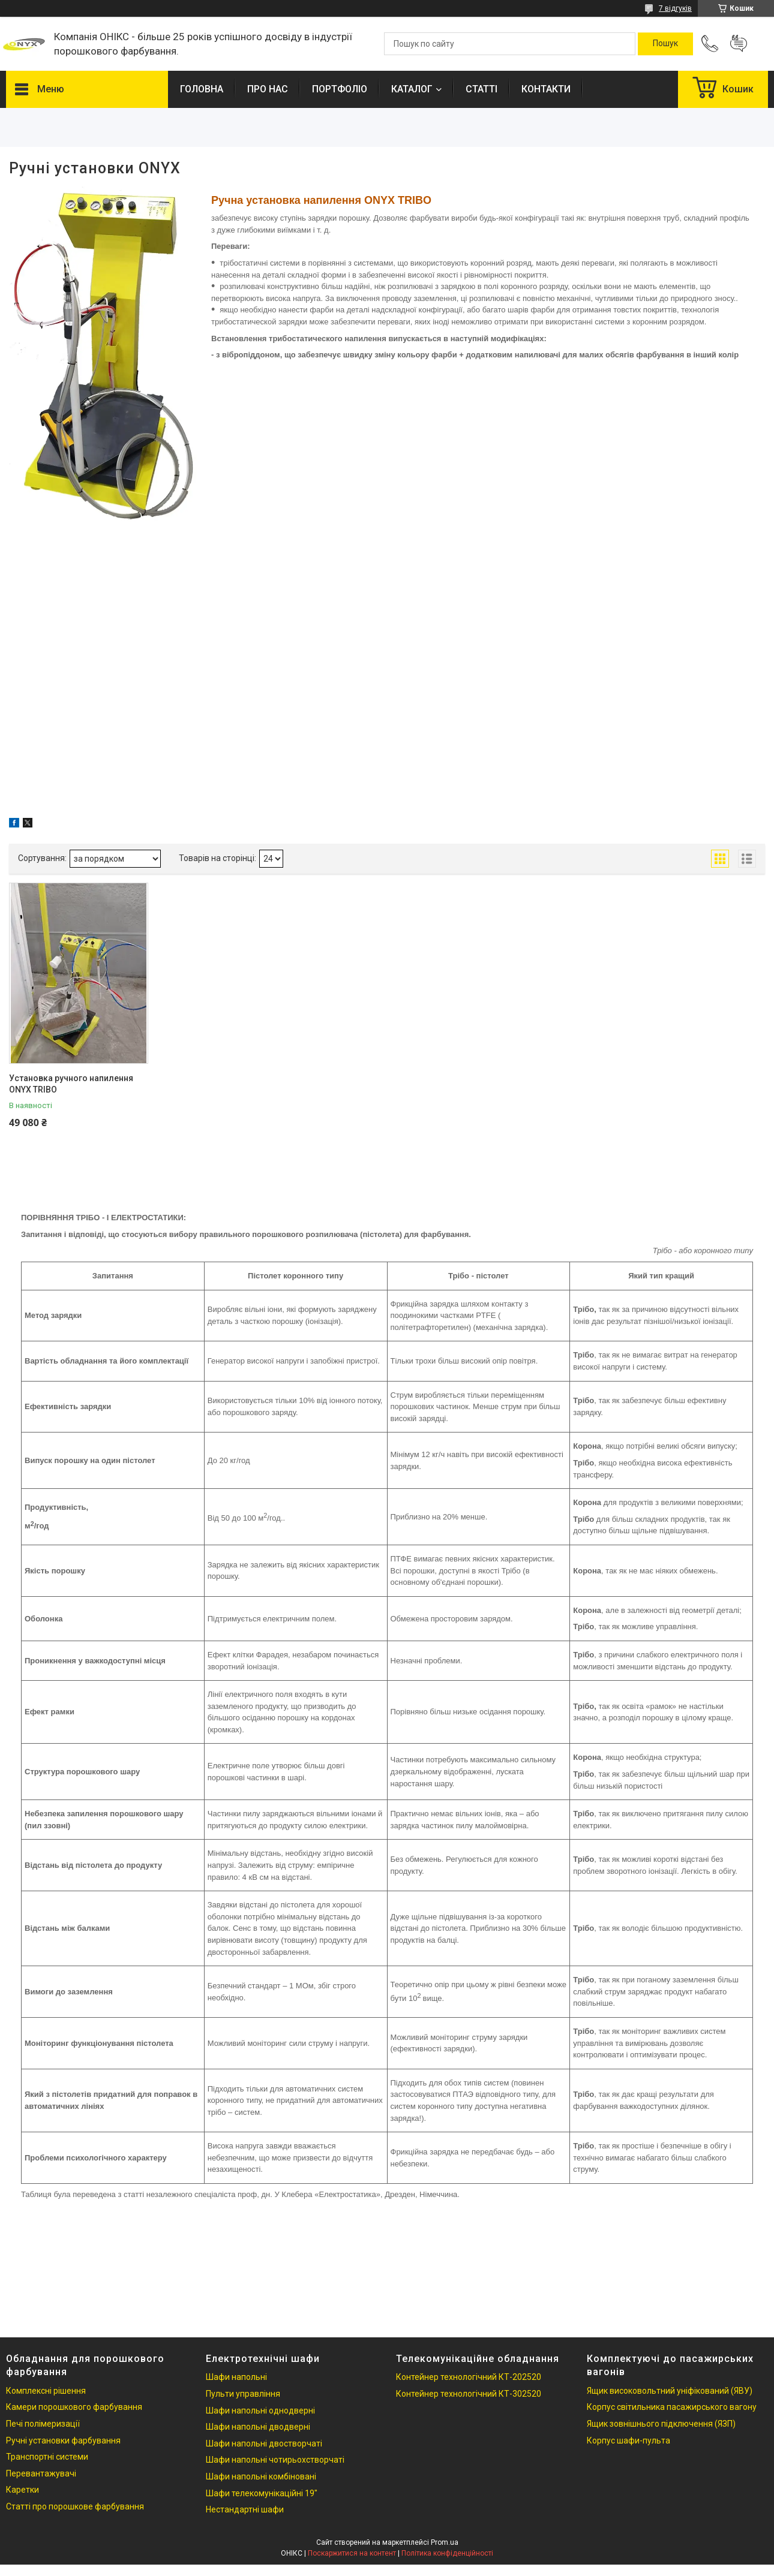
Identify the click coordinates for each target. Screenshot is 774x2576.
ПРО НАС (267, 89)
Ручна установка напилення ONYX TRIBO (321, 200)
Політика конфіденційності (447, 2553)
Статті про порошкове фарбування (75, 2506)
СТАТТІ (481, 89)
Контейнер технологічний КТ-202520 (468, 2377)
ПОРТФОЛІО (339, 89)
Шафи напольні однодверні (260, 2410)
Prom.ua (444, 2542)
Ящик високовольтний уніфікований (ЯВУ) (669, 2391)
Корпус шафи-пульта (628, 2440)
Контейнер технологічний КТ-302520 (468, 2394)
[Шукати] (665, 43)
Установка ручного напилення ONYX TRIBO (71, 1084)
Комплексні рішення (46, 2391)
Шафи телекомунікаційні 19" (261, 2493)
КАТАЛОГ (412, 89)
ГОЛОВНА (201, 89)
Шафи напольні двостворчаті (264, 2443)
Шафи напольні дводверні (258, 2426)
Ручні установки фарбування (63, 2440)
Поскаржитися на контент (352, 2553)
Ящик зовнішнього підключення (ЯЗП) (661, 2423)
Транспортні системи (47, 2456)
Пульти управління (243, 2394)
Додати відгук (738, 44)
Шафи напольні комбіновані (261, 2476)
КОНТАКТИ (546, 89)
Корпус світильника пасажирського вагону (672, 2407)
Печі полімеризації (43, 2423)
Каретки (22, 2489)
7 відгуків (675, 8)
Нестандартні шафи (245, 2509)
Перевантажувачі (41, 2473)
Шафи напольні (236, 2377)
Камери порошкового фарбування (74, 2407)
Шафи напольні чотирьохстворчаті (275, 2459)
